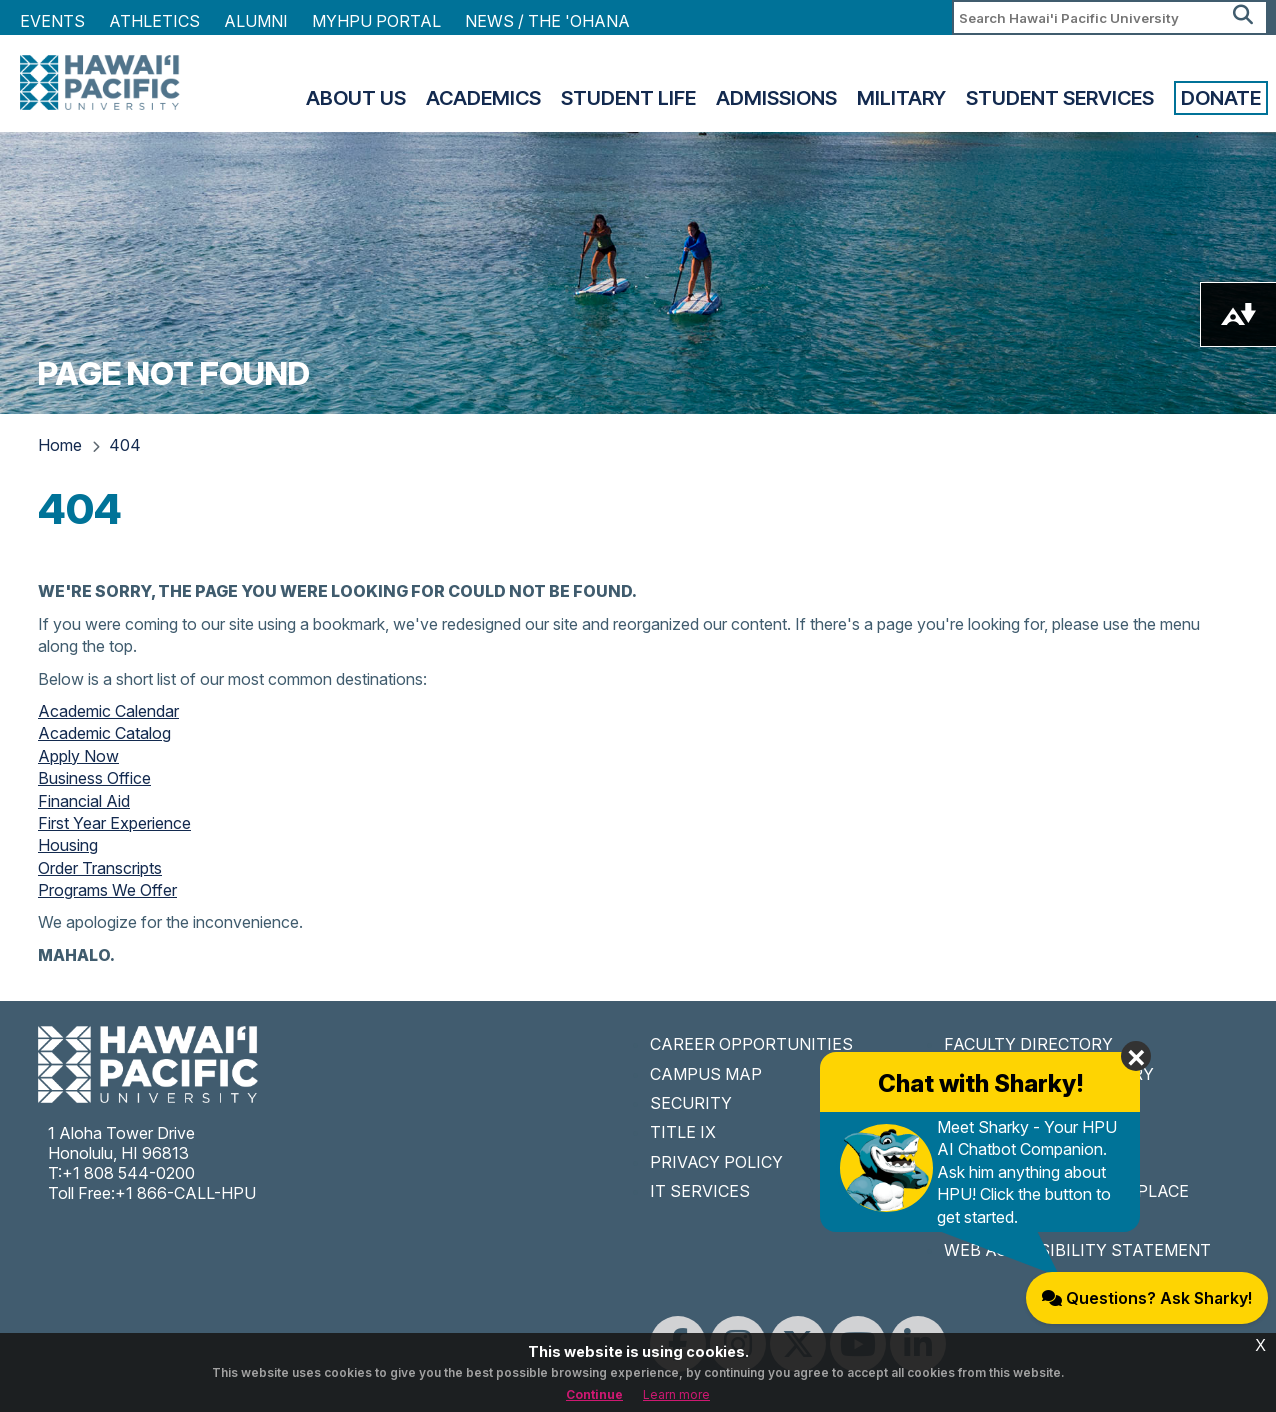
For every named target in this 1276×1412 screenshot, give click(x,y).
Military (901, 98)
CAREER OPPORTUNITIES (751, 1044)
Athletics (154, 21)
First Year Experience (114, 823)
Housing (68, 845)
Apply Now (78, 756)
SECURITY (691, 1103)
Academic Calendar (108, 711)
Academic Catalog (104, 733)
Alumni (256, 21)
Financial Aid (84, 801)
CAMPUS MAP (706, 1074)
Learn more (676, 1394)
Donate (1221, 98)
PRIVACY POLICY (716, 1162)
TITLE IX (683, 1132)
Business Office (94, 778)
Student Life (628, 98)
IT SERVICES (700, 1191)
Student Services (1060, 98)
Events (52, 21)
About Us (356, 98)
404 (125, 445)
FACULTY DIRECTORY (1028, 1044)
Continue (594, 1394)
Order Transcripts (100, 868)
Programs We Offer (107, 890)
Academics (483, 98)
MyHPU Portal (376, 21)
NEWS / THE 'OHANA (547, 21)
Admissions (776, 98)
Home (60, 445)
